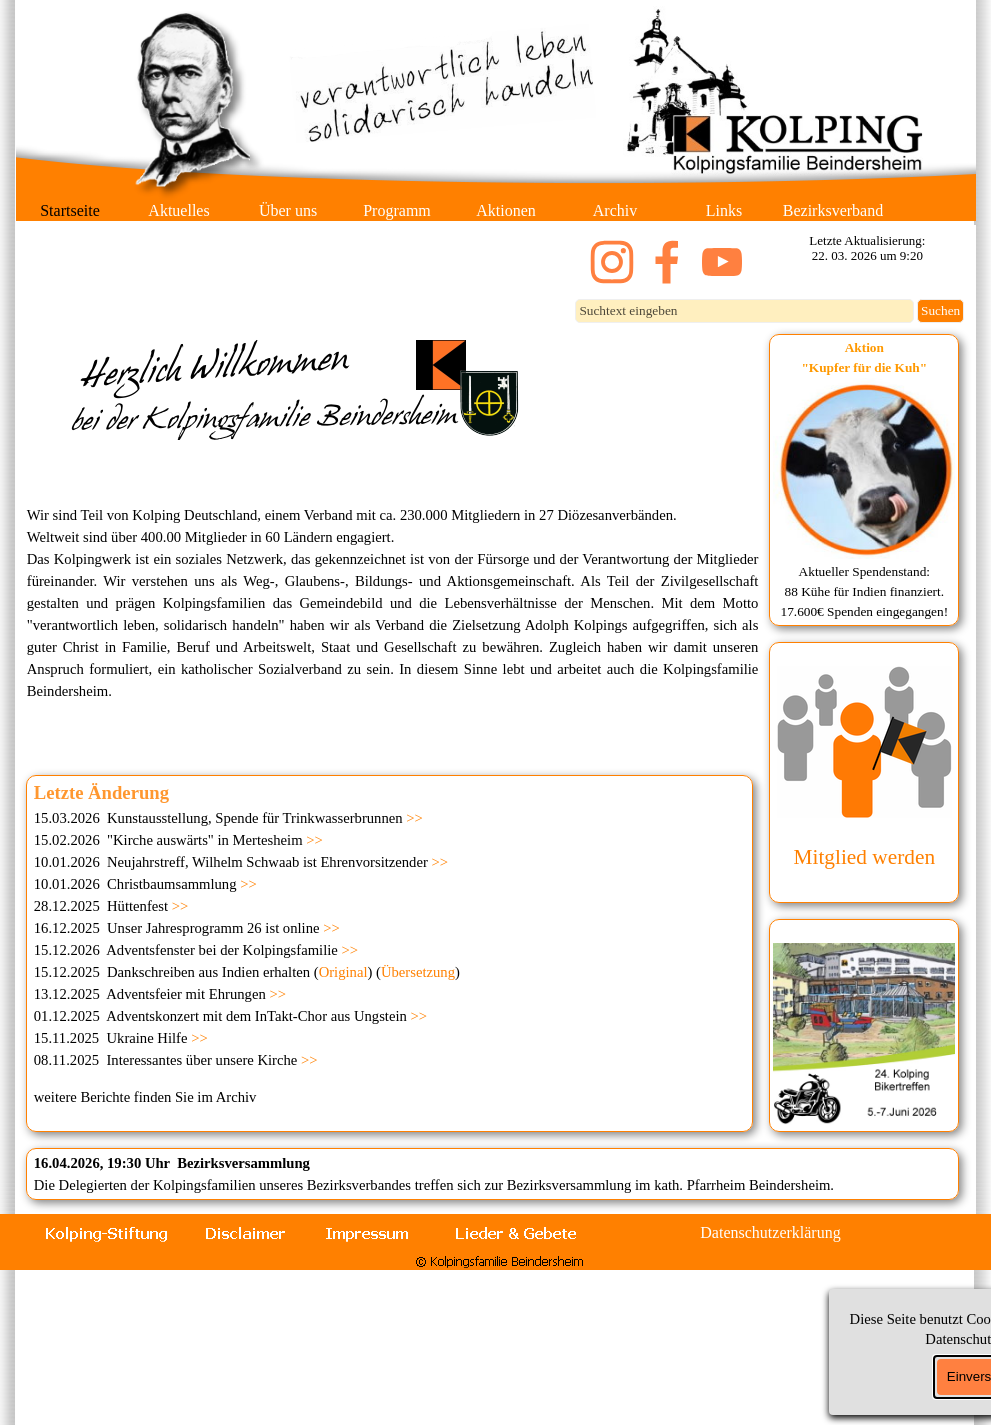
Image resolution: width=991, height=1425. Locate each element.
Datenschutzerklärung (770, 1232)
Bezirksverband (833, 210)
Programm (397, 210)
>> (414, 818)
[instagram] (612, 262)
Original (343, 972)
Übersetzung (418, 972)
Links (724, 210)
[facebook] (667, 262)
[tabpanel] (864, 480)
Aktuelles (178, 210)
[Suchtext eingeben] (744, 311)
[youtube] (722, 262)
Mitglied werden (865, 857)
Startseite (70, 210)
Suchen (940, 310)
